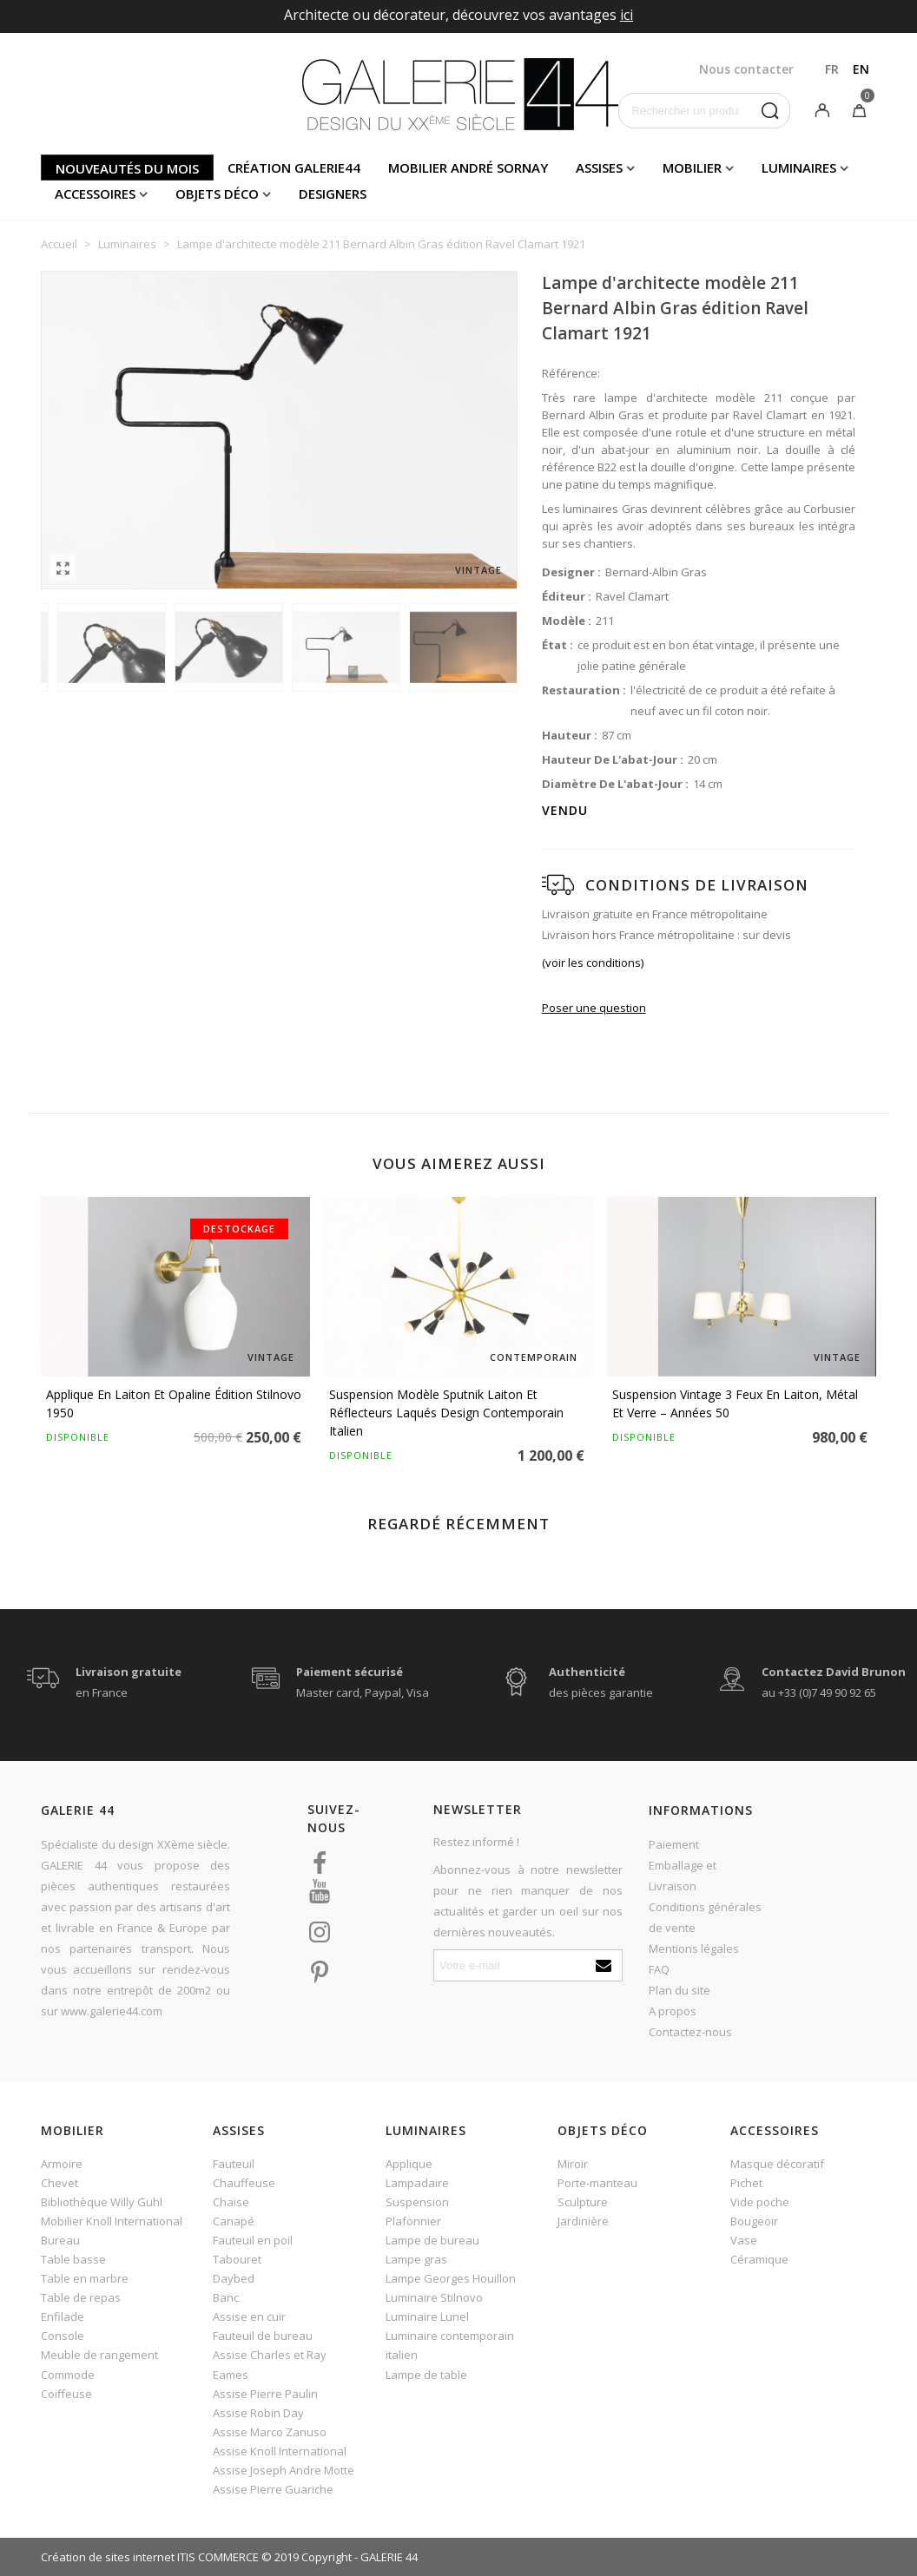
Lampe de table (426, 2374)
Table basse (73, 2259)
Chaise (231, 2202)
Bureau (60, 2240)
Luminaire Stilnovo (434, 2297)
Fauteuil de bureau (263, 2335)
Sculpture (582, 2202)
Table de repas (81, 2297)
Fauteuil (233, 2164)
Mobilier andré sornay (468, 167)
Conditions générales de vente (705, 1917)
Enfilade (62, 2316)
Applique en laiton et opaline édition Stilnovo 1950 (173, 1403)
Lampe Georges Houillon (451, 2278)
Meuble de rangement (99, 2354)
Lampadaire (417, 2183)
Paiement (674, 1844)
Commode (68, 2374)
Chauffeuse (244, 2183)
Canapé (233, 2221)
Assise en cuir (249, 2316)
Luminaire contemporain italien (450, 2345)
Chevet (59, 2183)
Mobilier (692, 167)
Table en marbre (85, 2278)
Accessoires (95, 193)
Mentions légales (694, 1948)
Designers (332, 193)
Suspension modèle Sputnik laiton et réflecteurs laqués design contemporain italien (446, 1412)
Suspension (417, 2202)
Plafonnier (413, 2221)
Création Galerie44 (294, 167)
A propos (672, 2011)
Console (62, 2335)
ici (626, 14)
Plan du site (679, 1990)
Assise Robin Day (258, 2413)
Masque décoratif (777, 2164)
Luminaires (799, 167)
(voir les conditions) (592, 962)
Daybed (233, 2278)
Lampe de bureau (432, 2240)
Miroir (572, 2164)
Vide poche (759, 2202)
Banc (226, 2297)
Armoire (61, 2164)
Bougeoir (754, 2221)
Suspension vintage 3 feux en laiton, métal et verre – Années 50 (735, 1403)
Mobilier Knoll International (111, 2221)
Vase (743, 2240)
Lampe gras (416, 2259)
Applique (409, 2164)
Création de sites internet (108, 2557)
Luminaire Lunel (427, 2316)
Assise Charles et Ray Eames (270, 2364)
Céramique (759, 2259)
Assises (599, 167)
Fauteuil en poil (253, 2240)
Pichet (746, 2183)
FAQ (659, 1969)
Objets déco (217, 193)
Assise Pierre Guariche (273, 2489)
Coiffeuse (66, 2394)
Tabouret (237, 2259)
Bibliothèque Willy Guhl (101, 2202)
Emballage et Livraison (682, 1875)
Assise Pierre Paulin (265, 2394)
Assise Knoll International (279, 2451)
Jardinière (583, 2221)
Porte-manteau (597, 2183)
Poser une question (594, 1007)
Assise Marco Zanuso (270, 2432)
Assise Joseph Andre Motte (283, 2470)
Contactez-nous (690, 2032)
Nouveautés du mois (127, 168)
